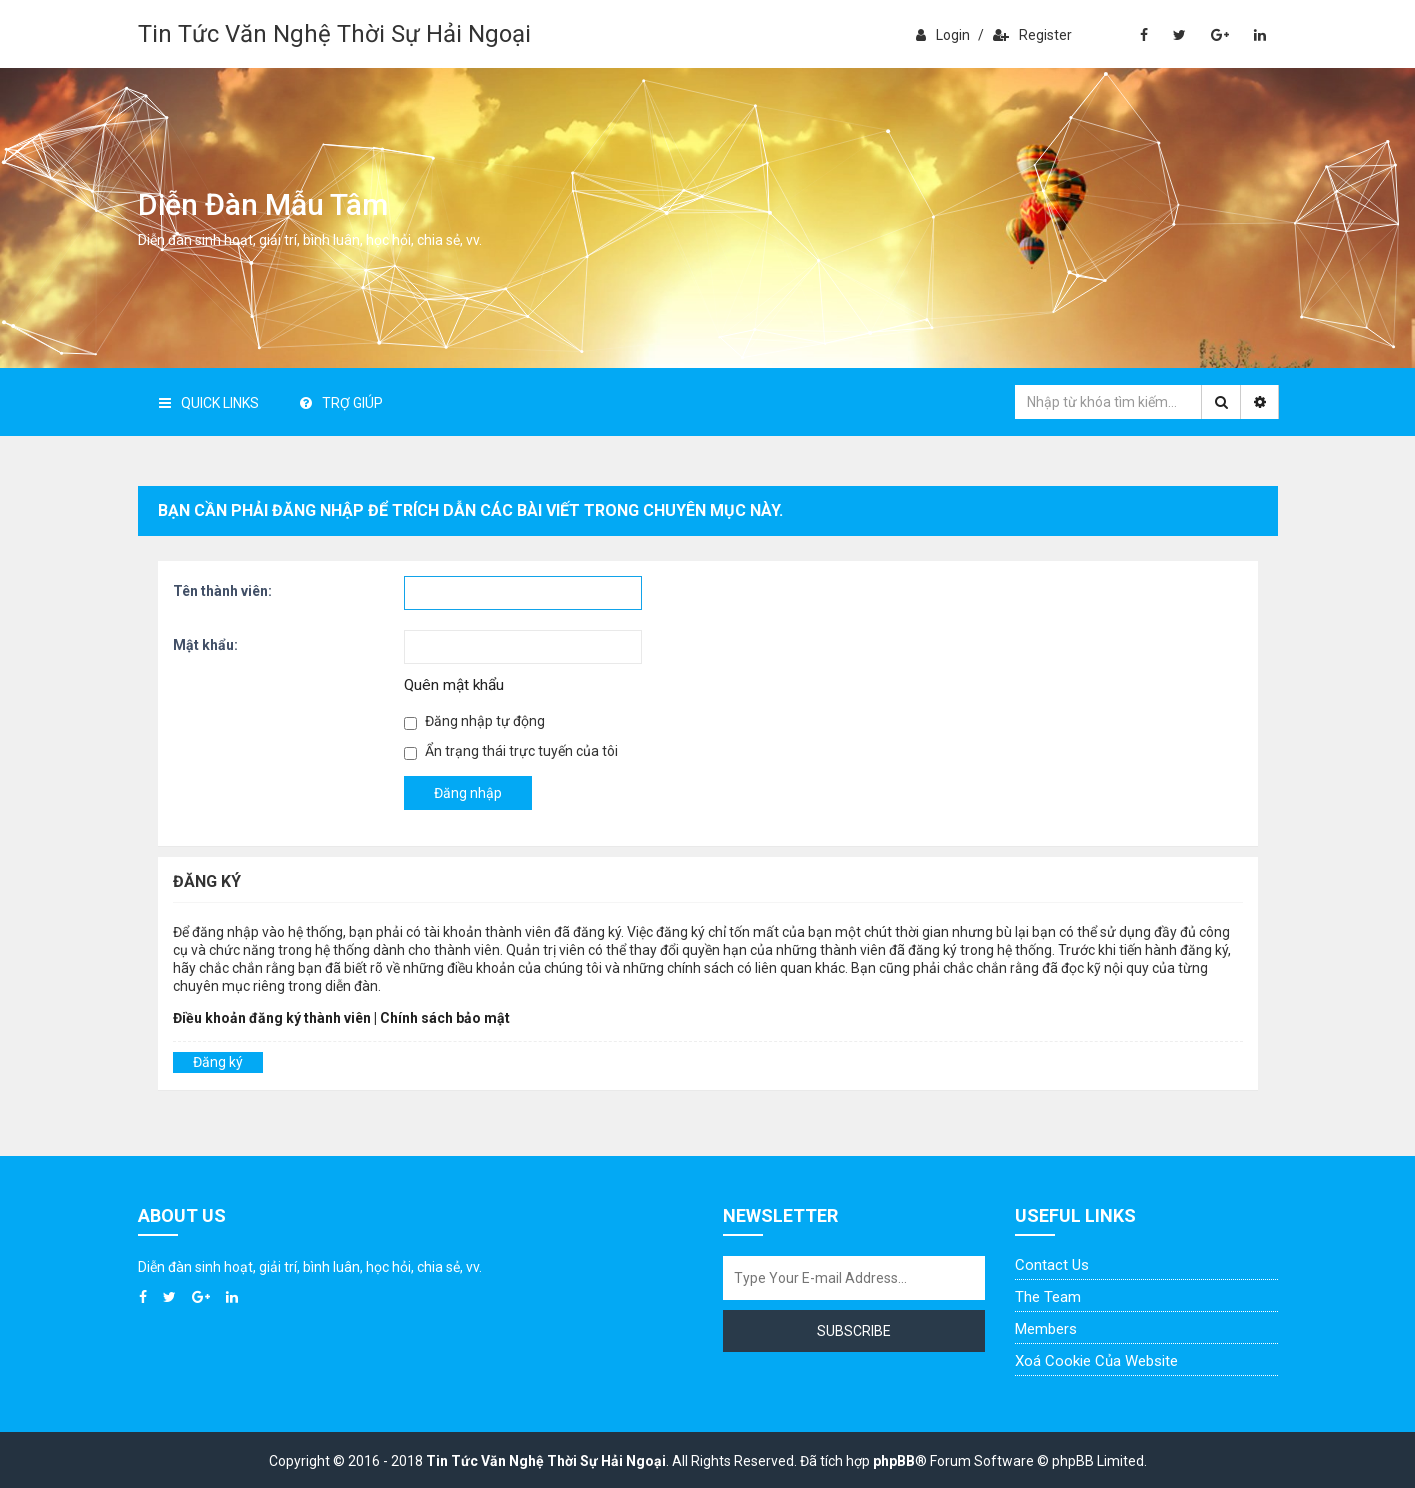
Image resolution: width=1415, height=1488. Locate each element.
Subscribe (854, 1331)
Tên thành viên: (222, 591)
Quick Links (209, 403)
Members (1046, 1329)
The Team (1048, 1297)
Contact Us (1052, 1265)
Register (1032, 35)
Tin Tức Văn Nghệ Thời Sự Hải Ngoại (334, 34)
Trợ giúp (341, 403)
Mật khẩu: (205, 645)
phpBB (894, 1461)
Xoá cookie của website (1096, 1361)
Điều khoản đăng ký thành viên (272, 1018)
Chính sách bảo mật (445, 1018)
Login (943, 35)
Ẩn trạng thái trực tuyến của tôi (511, 751)
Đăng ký (218, 1062)
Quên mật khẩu (454, 685)
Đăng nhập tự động (474, 721)
